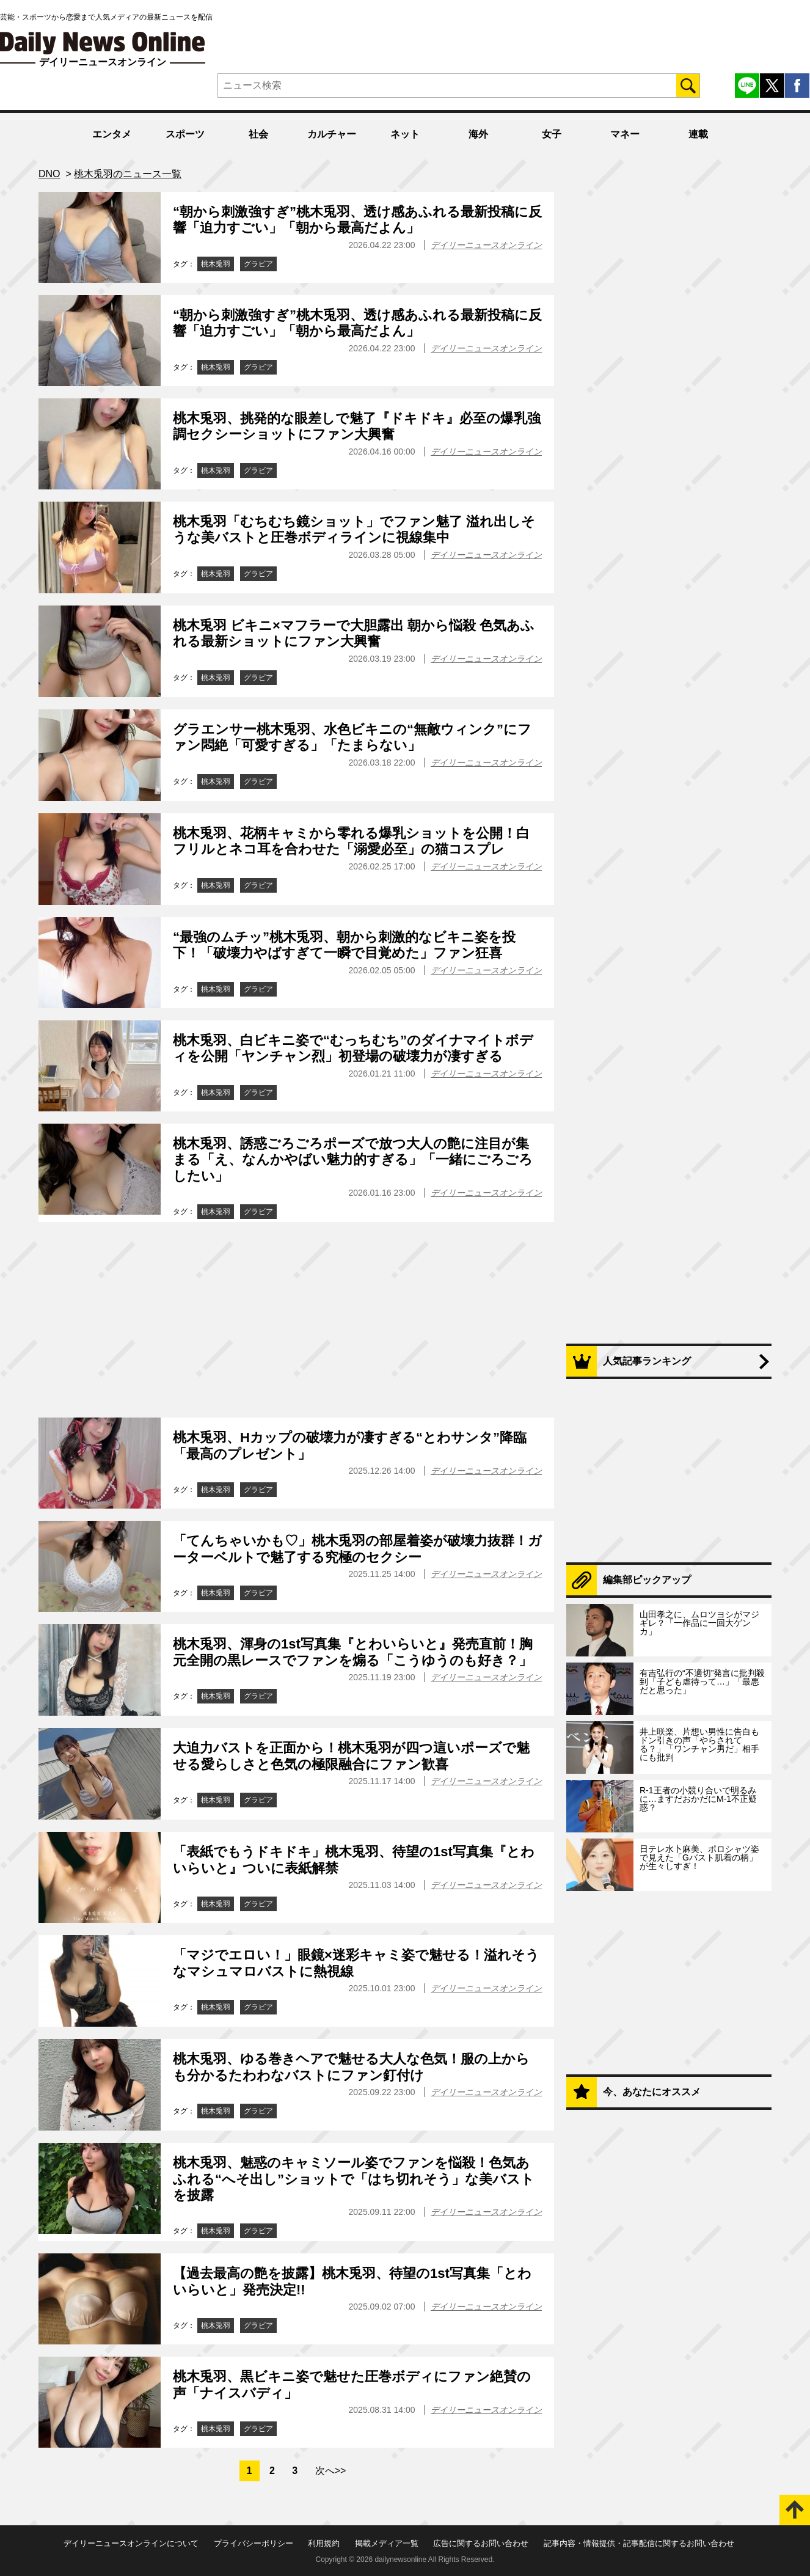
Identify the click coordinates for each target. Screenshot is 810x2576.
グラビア (258, 264)
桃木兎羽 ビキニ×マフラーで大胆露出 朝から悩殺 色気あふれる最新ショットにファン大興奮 (354, 633)
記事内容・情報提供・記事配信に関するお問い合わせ (639, 2543)
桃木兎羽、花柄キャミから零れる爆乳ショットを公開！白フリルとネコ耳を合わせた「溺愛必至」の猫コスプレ (351, 841)
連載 (698, 134)
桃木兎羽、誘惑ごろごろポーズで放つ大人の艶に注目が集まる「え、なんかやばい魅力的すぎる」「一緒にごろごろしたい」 (353, 1160)
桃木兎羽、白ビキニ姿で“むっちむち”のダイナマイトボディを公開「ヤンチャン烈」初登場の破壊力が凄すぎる (353, 1048)
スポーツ (185, 134)
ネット (405, 134)
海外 (478, 134)
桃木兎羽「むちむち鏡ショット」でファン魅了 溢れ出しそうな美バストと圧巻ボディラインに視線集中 (354, 529)
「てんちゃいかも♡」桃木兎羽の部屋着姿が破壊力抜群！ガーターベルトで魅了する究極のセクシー (357, 1548)
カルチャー (331, 134)
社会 (258, 134)
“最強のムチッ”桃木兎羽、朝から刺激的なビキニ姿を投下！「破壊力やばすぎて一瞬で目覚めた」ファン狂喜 (344, 945)
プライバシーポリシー (253, 2543)
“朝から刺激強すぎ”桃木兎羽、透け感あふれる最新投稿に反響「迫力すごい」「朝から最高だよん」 (357, 219)
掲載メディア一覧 (386, 2543)
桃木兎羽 (215, 264)
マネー (625, 134)
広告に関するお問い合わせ (480, 2543)
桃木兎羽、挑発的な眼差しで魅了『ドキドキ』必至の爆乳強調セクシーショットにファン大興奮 (357, 426)
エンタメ (111, 134)
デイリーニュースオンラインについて (131, 2543)
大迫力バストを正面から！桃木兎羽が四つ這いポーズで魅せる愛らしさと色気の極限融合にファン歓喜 (351, 1755)
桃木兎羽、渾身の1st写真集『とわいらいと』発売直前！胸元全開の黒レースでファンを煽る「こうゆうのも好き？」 (353, 1651)
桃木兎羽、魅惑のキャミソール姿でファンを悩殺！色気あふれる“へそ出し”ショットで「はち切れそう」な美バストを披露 (354, 2179)
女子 (551, 134)
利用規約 (324, 2543)
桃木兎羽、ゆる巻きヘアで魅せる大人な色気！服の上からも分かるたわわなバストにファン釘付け (351, 2066)
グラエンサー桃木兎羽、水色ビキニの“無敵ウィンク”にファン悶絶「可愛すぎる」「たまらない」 (352, 737)
